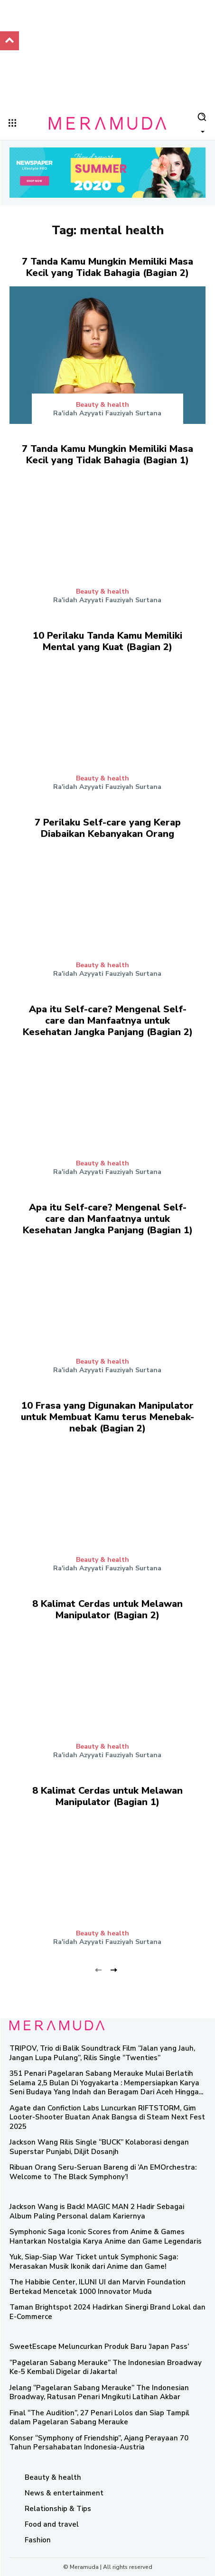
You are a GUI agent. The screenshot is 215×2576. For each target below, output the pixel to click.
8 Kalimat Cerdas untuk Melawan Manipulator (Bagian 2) (107, 1609)
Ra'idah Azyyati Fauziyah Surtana (107, 413)
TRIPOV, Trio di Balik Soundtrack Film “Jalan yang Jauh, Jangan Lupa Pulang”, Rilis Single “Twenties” (102, 2053)
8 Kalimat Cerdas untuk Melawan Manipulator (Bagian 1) (107, 1796)
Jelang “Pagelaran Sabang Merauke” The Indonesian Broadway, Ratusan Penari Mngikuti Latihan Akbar (99, 2392)
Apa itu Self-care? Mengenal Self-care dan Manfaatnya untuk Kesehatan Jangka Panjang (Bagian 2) (108, 1020)
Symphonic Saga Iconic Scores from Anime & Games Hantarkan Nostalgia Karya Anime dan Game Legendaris (105, 2236)
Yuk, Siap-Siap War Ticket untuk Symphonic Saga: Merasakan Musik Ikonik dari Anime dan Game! (93, 2261)
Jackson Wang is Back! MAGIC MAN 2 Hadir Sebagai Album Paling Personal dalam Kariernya (96, 2211)
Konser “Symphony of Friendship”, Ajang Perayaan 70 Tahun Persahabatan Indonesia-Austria (98, 2442)
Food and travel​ (52, 2524)
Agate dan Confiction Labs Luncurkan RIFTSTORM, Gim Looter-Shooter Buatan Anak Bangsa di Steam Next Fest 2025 (107, 2117)
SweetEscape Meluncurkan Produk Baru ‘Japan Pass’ (99, 2346)
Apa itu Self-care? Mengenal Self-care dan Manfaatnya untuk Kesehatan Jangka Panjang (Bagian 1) (108, 1219)
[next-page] (114, 1969)
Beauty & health (102, 405)
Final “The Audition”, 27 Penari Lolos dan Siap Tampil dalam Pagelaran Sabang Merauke (99, 2417)
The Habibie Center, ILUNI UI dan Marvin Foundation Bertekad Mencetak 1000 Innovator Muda (97, 2286)
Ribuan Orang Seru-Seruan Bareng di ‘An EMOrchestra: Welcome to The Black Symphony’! (102, 2172)
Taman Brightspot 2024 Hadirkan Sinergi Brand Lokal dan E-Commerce (107, 2311)
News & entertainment (64, 2493)
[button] (201, 122)
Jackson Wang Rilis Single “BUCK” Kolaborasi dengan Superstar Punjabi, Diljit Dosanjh (99, 2146)
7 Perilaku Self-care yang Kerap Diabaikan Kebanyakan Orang (108, 828)
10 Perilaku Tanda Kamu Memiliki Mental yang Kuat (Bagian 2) (107, 641)
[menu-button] (12, 122)
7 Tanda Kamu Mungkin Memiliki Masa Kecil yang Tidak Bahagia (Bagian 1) (107, 454)
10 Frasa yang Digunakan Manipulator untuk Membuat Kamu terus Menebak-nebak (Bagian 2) (107, 1417)
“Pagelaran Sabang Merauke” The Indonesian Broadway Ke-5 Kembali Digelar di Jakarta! (105, 2367)
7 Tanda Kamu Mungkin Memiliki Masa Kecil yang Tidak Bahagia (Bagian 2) (107, 267)
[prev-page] (98, 1969)
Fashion (38, 2540)
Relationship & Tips (58, 2508)
